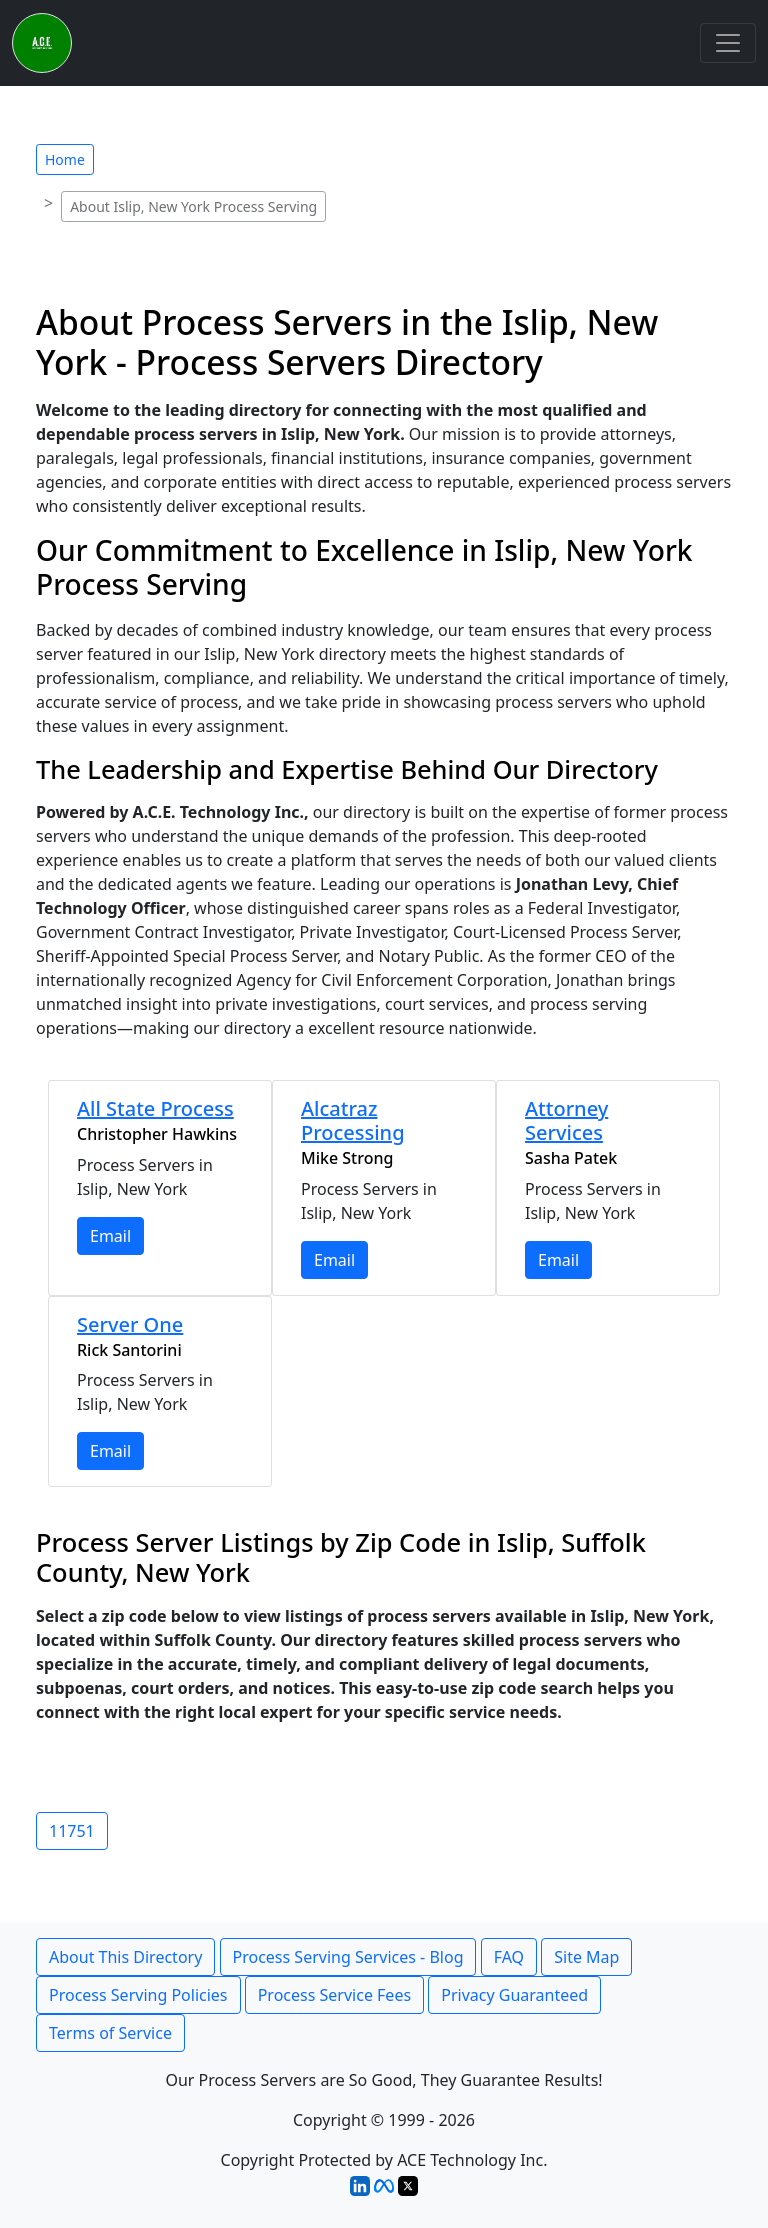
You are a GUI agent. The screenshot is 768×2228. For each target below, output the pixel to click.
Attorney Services (566, 1120)
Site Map (586, 1957)
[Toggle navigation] (728, 43)
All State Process (155, 1108)
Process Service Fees (334, 1995)
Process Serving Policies (138, 1995)
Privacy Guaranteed (514, 1995)
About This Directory (125, 1957)
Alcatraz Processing (353, 1120)
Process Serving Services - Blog (348, 1957)
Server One (130, 1324)
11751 (72, 1831)
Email (110, 1236)
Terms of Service (110, 2033)
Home (65, 159)
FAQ (509, 1957)
